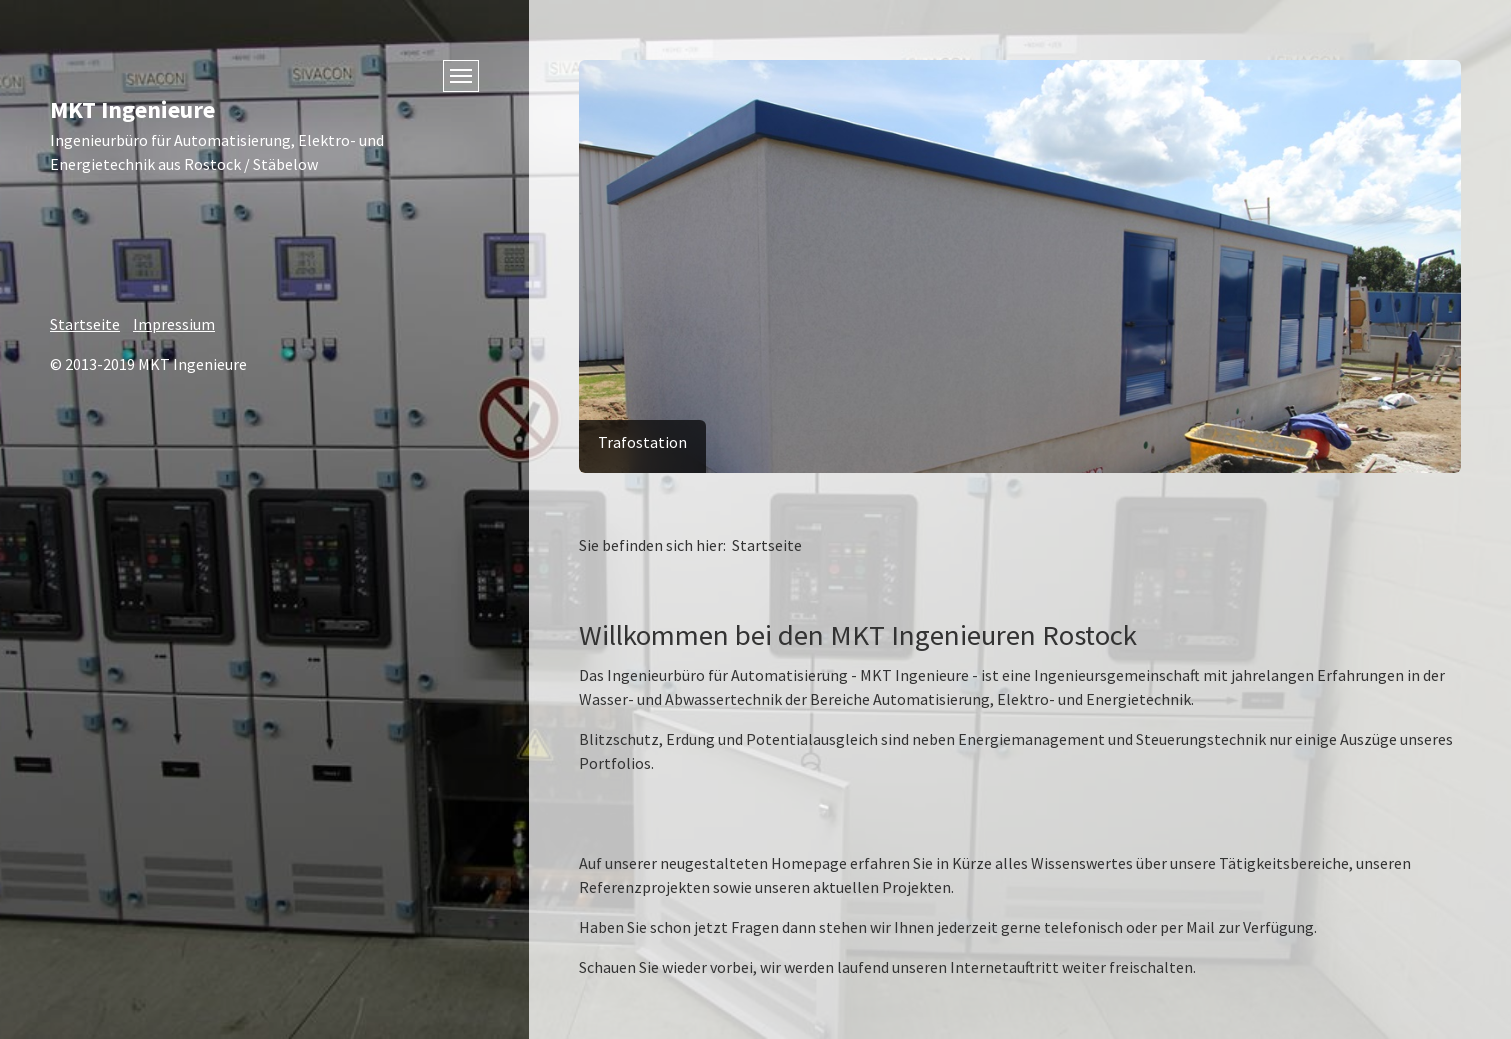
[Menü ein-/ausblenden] (461, 76)
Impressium (174, 324)
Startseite (85, 324)
